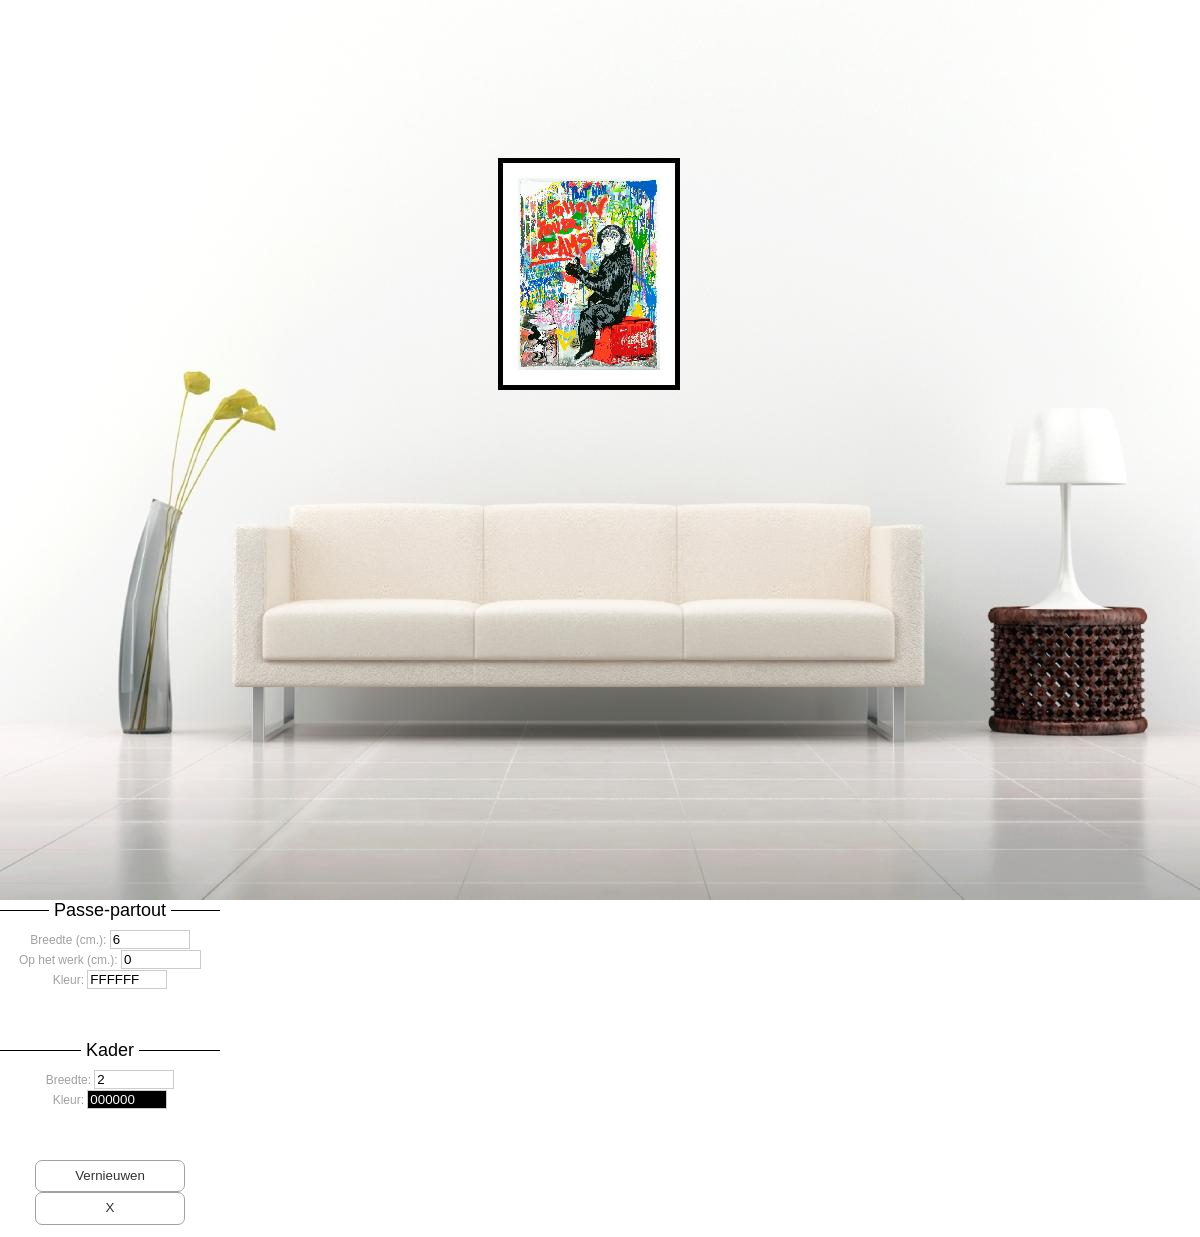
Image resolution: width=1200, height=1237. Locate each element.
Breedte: (68, 1080)
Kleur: (68, 980)
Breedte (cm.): (68, 940)
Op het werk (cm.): (68, 960)
